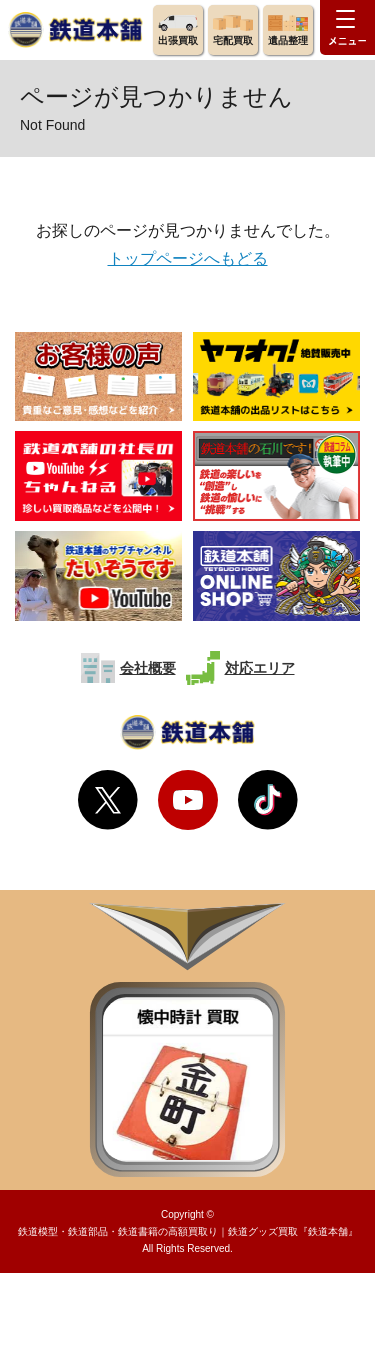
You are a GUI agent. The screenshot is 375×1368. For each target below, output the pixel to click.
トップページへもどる (188, 258)
